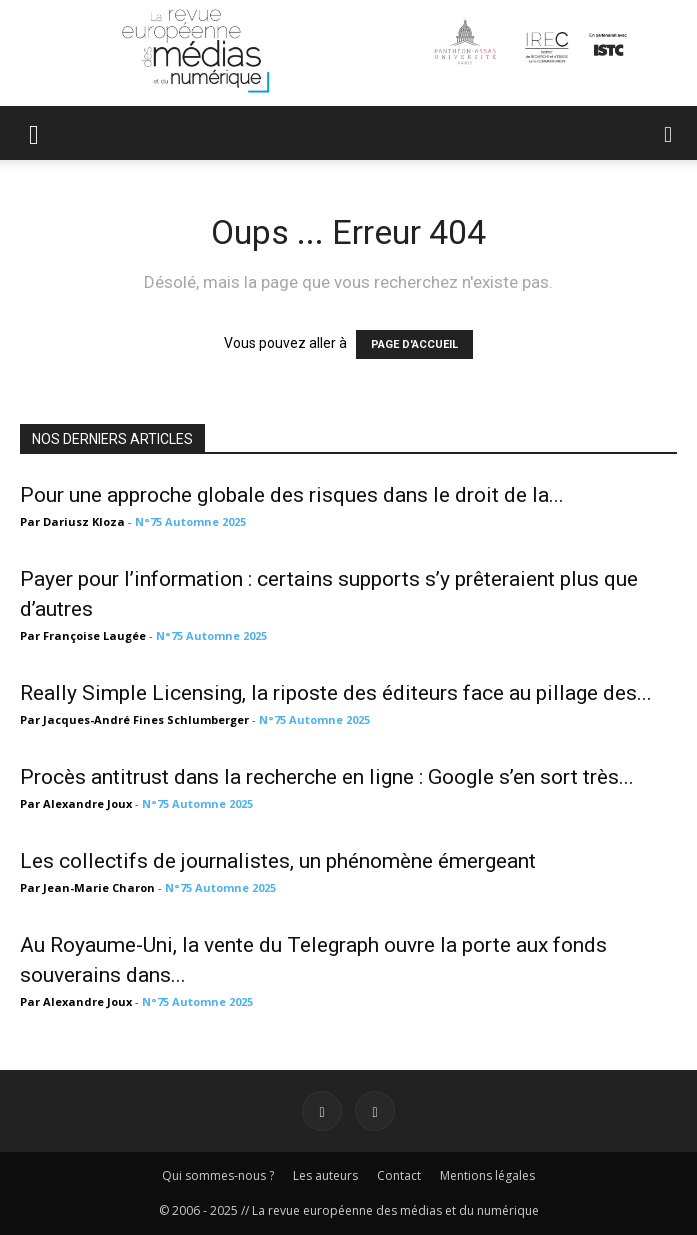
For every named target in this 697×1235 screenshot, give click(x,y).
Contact (399, 1175)
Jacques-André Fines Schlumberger (146, 719)
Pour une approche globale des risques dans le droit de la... (292, 495)
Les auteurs (325, 1175)
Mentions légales (487, 1175)
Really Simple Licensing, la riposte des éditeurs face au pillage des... (336, 693)
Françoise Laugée (94, 635)
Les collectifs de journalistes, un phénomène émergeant (278, 861)
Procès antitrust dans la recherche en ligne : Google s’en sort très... (327, 777)
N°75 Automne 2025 (190, 521)
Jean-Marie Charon (99, 887)
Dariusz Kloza (84, 521)
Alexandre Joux (87, 803)
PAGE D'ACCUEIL (414, 344)
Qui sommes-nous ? (218, 1175)
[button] (34, 133)
